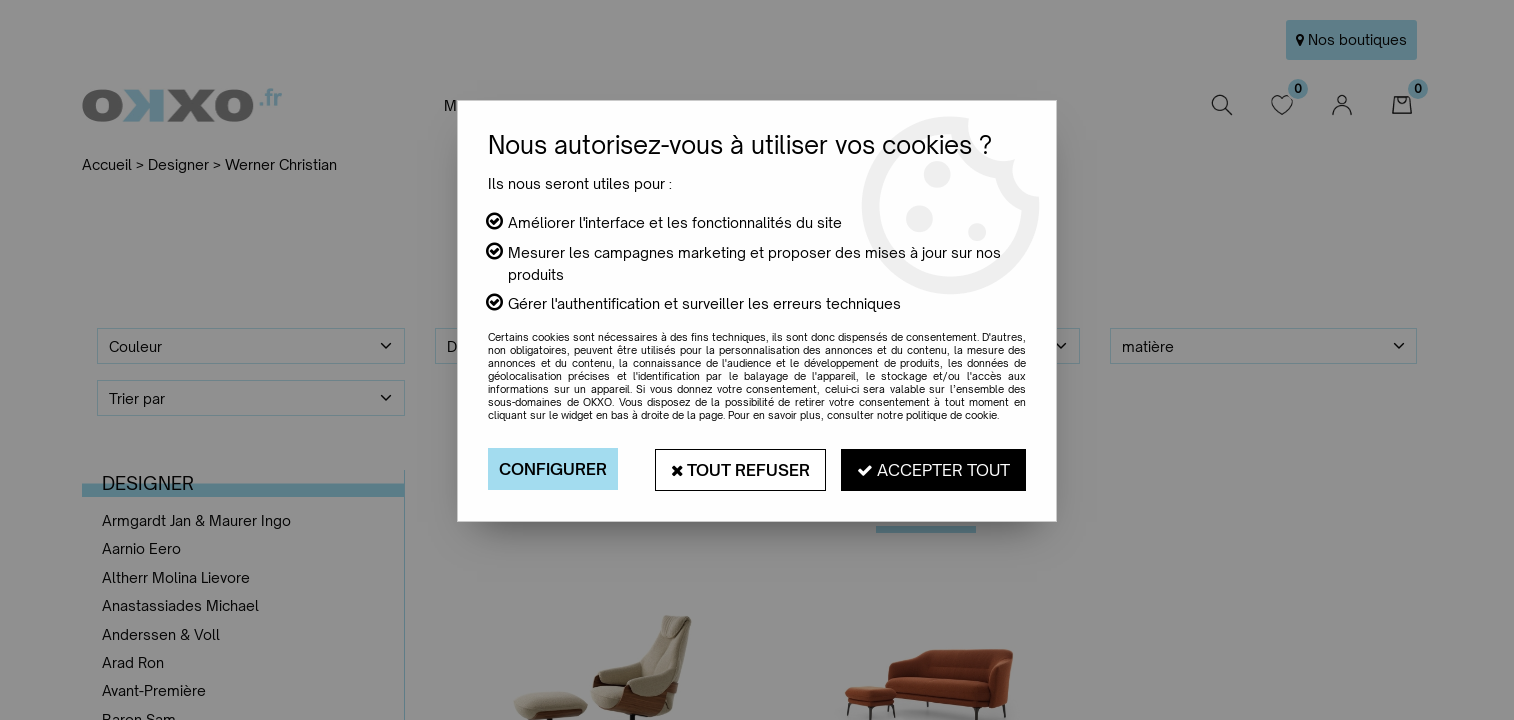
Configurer (553, 469)
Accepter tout (933, 469)
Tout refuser (740, 469)
